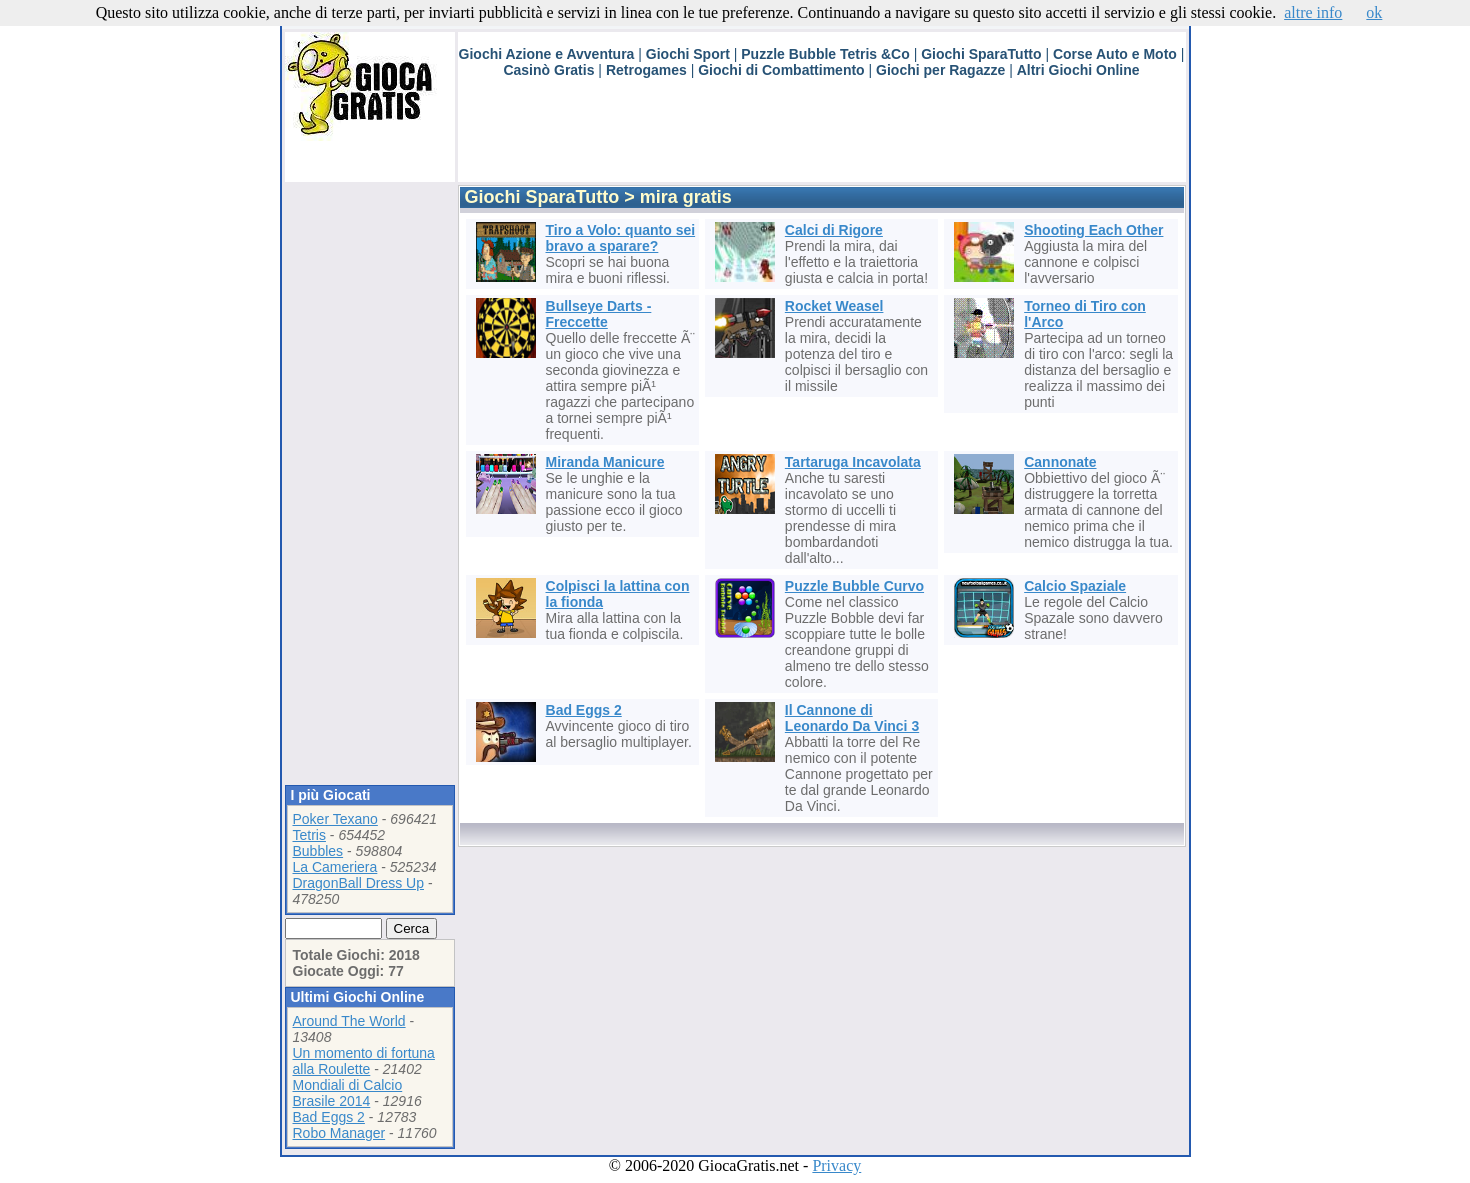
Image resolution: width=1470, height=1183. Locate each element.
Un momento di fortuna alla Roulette (364, 1061)
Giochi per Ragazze (940, 70)
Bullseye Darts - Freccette (599, 314)
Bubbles (318, 851)
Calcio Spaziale (1075, 586)
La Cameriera (335, 867)
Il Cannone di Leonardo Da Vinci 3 (852, 718)
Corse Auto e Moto (1115, 54)
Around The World (349, 1021)
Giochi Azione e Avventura (547, 54)
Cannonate (1060, 462)
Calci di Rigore (834, 230)
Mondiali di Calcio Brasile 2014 (348, 1093)
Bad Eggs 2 (329, 1117)
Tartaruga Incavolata (853, 462)
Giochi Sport (688, 54)
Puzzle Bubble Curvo (854, 586)
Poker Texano (335, 819)
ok (1374, 12)
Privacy (836, 1165)
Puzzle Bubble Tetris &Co (825, 54)
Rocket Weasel (834, 306)
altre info (1313, 12)
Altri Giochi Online (1078, 70)
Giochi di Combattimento (781, 70)
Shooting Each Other (1093, 230)
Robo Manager (339, 1133)
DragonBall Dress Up (359, 883)
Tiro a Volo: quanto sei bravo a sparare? (621, 238)
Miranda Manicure (605, 462)
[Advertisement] (822, 137)
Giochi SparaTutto (981, 54)
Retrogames (646, 70)
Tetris (309, 835)
